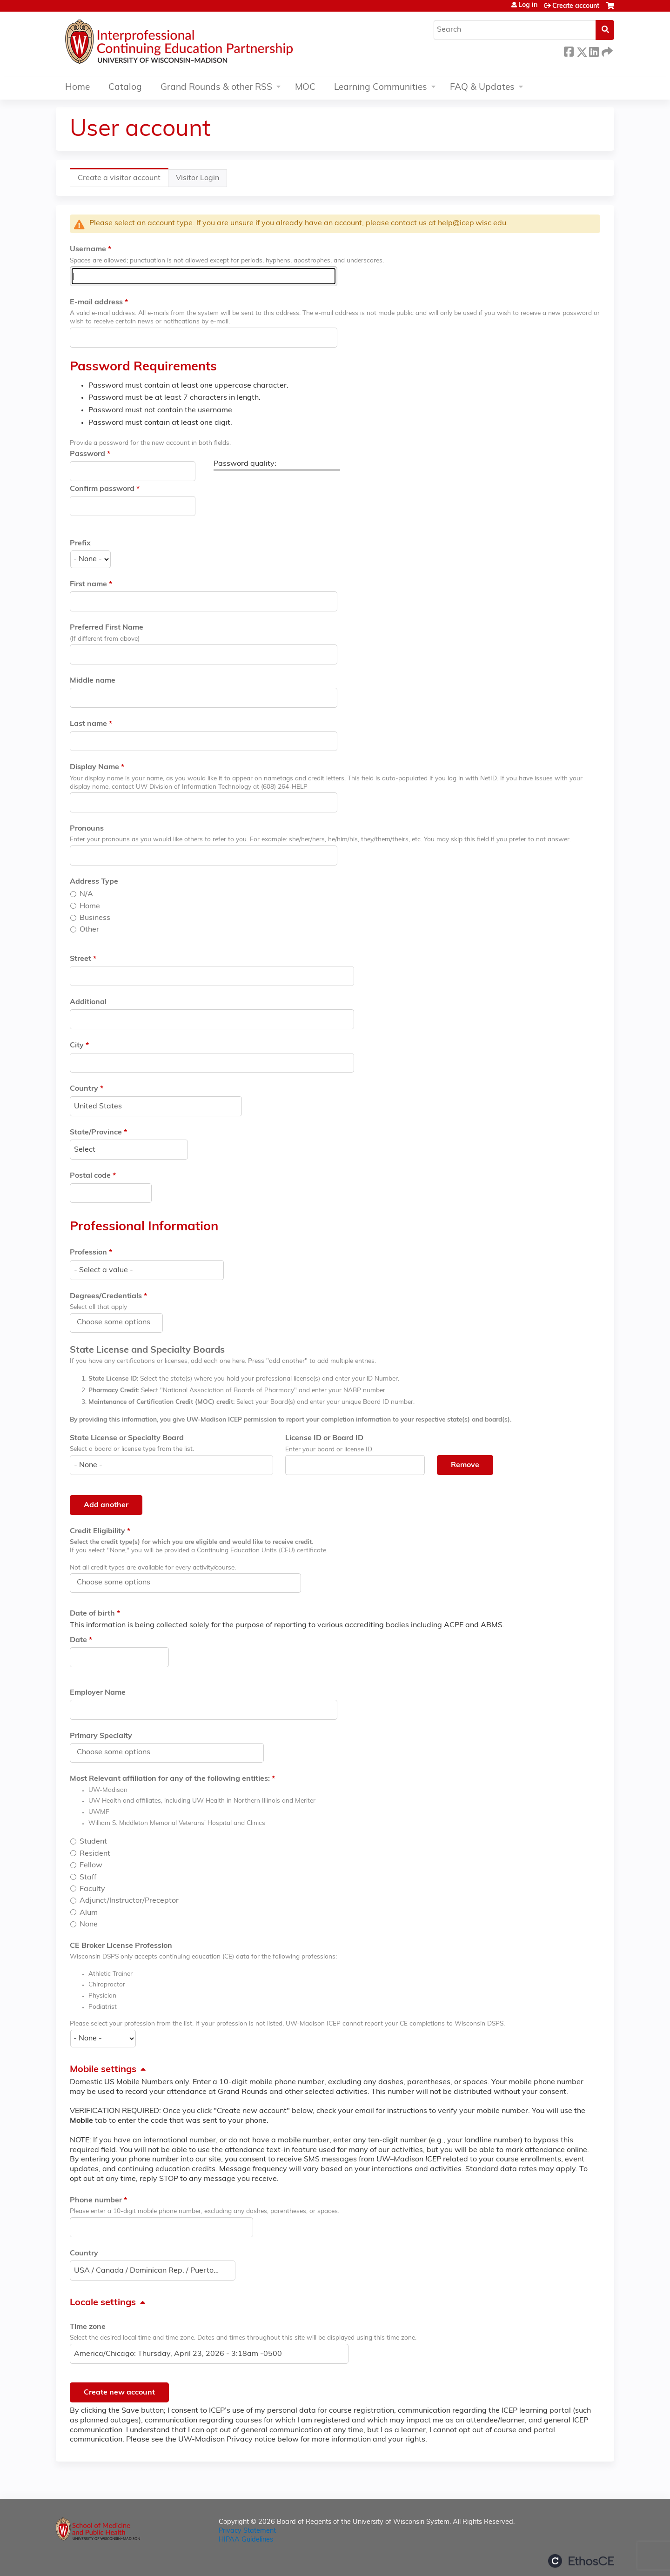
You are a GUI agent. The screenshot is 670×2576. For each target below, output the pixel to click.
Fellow (91, 1865)
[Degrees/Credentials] (118, 1322)
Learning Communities (380, 87)
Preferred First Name (106, 627)
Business (95, 918)
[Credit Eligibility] (118, 1582)
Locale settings (103, 2303)
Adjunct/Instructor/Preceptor (129, 1901)
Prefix (80, 543)
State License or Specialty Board (127, 1438)
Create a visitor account (123, 180)
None (89, 1924)
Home (77, 87)
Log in (527, 5)
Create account (575, 6)
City (77, 1045)
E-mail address (96, 302)
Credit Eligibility (97, 1531)
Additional (88, 1002)
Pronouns (87, 828)
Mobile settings (103, 2069)
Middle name (92, 680)
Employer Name (98, 1693)
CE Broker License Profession (121, 1946)
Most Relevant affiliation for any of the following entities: (170, 1779)
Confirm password (102, 489)
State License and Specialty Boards (147, 1350)
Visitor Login (197, 178)
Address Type (94, 882)
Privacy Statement (247, 2531)
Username (88, 249)
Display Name (94, 767)
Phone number (96, 2200)
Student (93, 1841)
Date (78, 1640)
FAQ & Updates (482, 87)
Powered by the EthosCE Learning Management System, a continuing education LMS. (581, 2561)
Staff (88, 1877)
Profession (88, 1252)
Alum (89, 1913)
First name (88, 584)
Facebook (568, 50)
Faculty (92, 1889)
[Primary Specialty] (118, 1752)
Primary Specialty (101, 1736)
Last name (88, 724)
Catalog (125, 87)
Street (80, 959)
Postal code (90, 1176)
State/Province (96, 1132)
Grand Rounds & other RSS (216, 87)
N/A (86, 894)
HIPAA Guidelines (246, 2539)
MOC (305, 87)
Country (84, 1089)
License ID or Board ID (324, 1438)
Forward (606, 50)
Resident (95, 1854)
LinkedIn (593, 50)
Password (87, 454)
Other (89, 929)
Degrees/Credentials (106, 1296)
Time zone (88, 2327)
